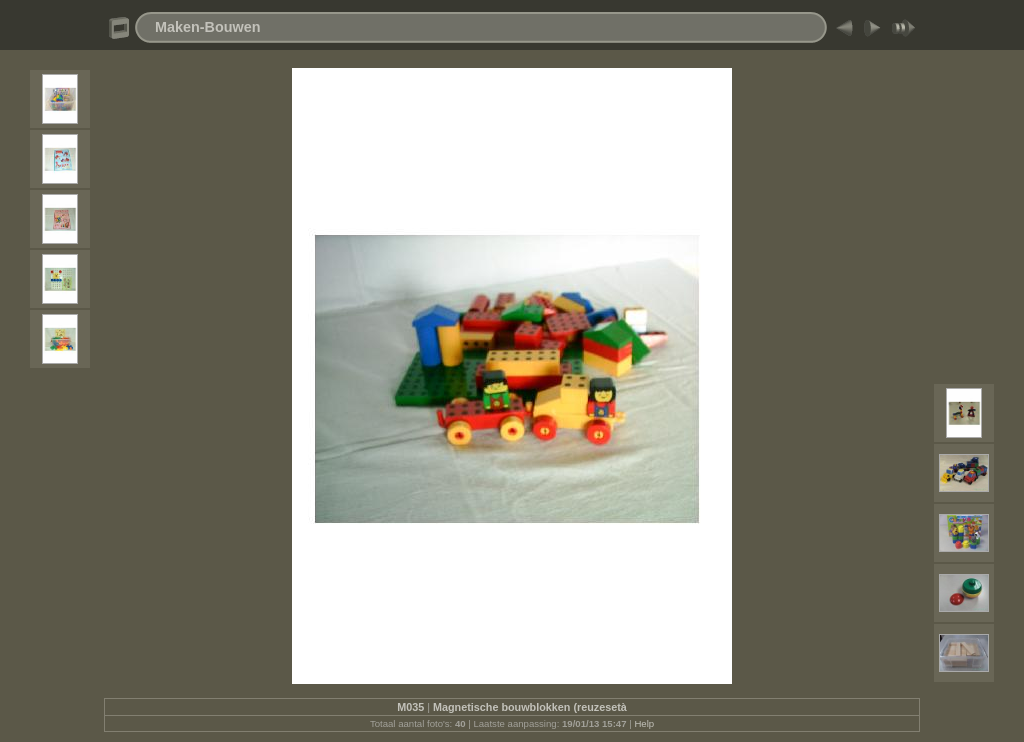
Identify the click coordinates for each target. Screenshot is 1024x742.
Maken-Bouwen (208, 27)
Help (644, 723)
